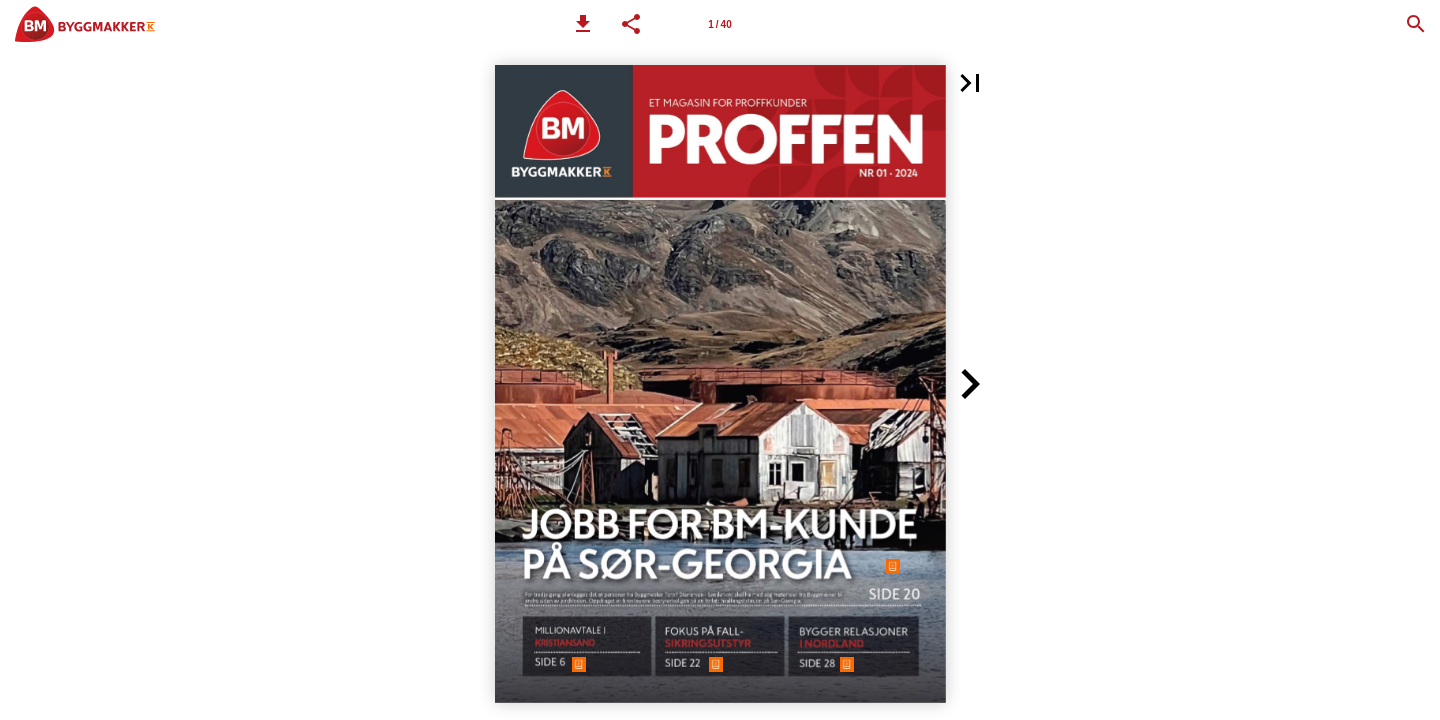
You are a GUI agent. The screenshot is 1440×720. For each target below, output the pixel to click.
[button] (583, 24)
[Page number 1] (720, 24)
